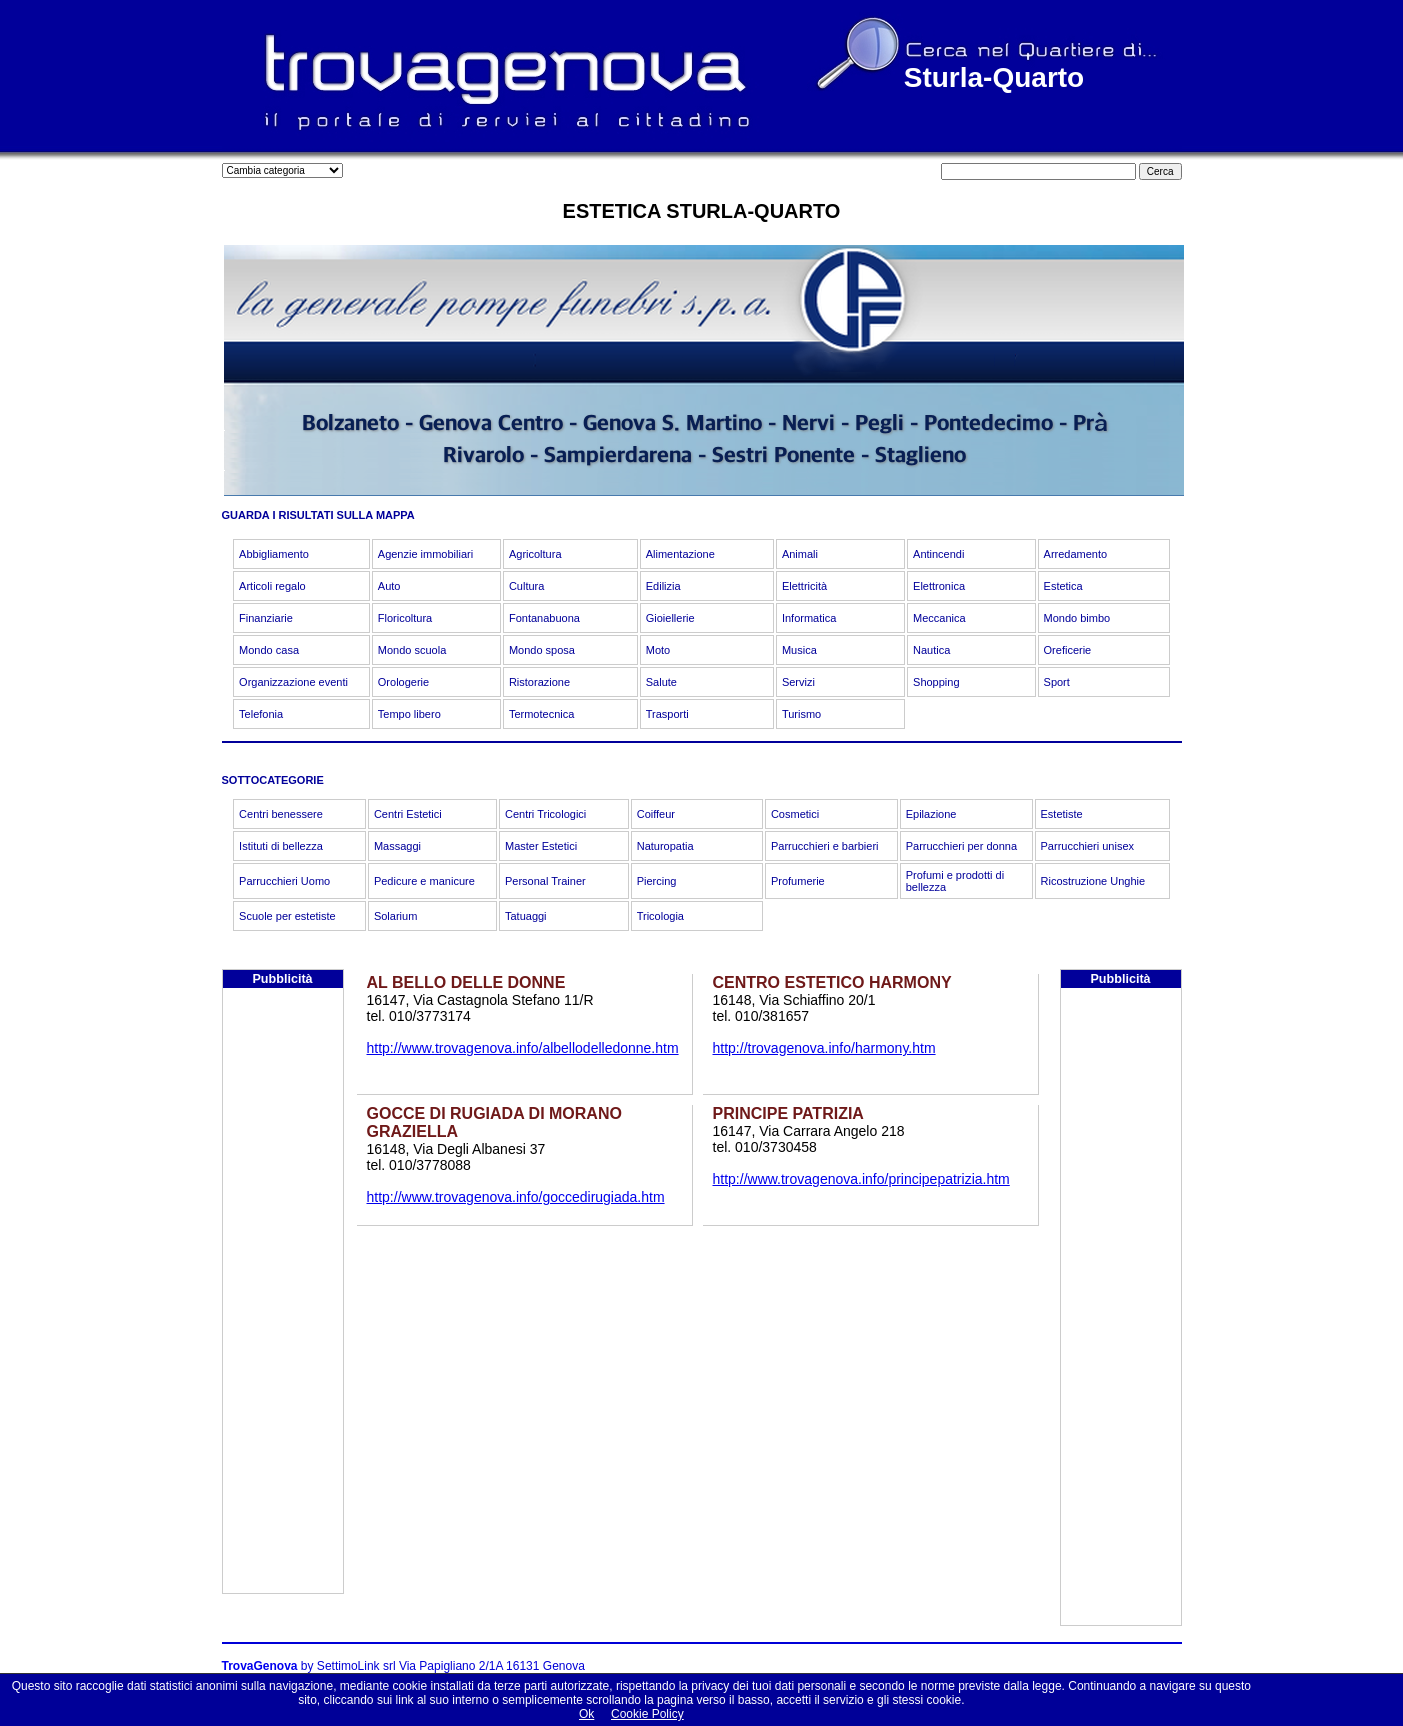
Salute (661, 682)
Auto (389, 586)
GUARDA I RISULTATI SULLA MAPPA (318, 515)
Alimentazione (680, 554)
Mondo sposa (542, 650)
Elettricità (804, 586)
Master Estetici (541, 846)
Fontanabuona (544, 618)
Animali (800, 554)
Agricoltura (535, 554)
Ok (586, 1714)
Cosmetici (795, 814)
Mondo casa (269, 650)
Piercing (657, 881)
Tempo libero (409, 714)
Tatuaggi (526, 916)
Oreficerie (1068, 650)
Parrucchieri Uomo (284, 881)
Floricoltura (405, 618)
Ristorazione (539, 682)
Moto (658, 650)
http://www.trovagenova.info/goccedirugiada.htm (516, 1197)
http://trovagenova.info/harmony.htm (824, 1048)
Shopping (936, 682)
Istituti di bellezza (281, 846)
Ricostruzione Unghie (1093, 881)
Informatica (809, 618)
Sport (1057, 682)
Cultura (526, 586)
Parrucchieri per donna (961, 846)
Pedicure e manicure (424, 881)
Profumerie (798, 881)
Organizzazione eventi (293, 682)
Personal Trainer (545, 881)
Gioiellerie (670, 618)
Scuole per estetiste (287, 916)
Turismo (801, 714)
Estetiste (1062, 814)
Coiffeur (656, 814)
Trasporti (667, 714)
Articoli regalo (272, 586)
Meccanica (939, 618)
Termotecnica (541, 714)
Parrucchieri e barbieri (825, 846)
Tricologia (660, 916)
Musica (799, 650)
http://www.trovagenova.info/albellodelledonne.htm (523, 1048)
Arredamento (1076, 554)
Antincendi (938, 554)
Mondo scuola (412, 650)
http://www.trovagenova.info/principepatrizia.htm (861, 1179)
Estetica (1063, 586)
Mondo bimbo (1077, 618)
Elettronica (939, 586)
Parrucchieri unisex (1088, 846)
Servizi (798, 682)
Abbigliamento (274, 554)
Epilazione (931, 814)
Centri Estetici (408, 814)
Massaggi (397, 846)
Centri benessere (281, 814)
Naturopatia (665, 846)
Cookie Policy (647, 1714)
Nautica (931, 650)
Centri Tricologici (545, 814)
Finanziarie (266, 618)
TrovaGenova (260, 1666)
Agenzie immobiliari (425, 554)
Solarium (395, 916)
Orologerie (403, 682)
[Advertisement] (283, 1293)
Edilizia (663, 586)
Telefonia (261, 714)
